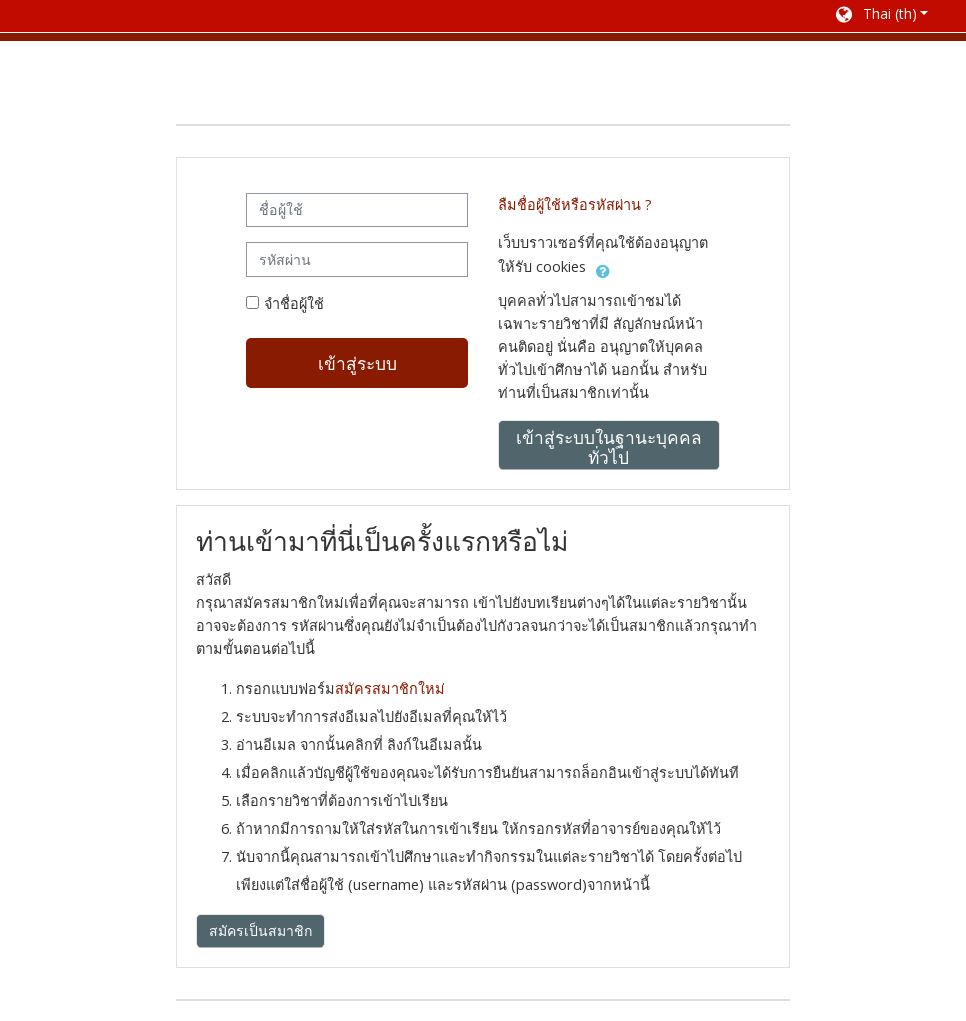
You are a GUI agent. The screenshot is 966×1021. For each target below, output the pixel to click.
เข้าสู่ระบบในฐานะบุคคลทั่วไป (609, 447)
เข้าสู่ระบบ (357, 363)
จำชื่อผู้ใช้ (294, 303)
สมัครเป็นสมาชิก (260, 930)
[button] (880, 16)
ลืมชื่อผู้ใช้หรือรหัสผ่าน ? (575, 204)
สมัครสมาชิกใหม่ (390, 688)
